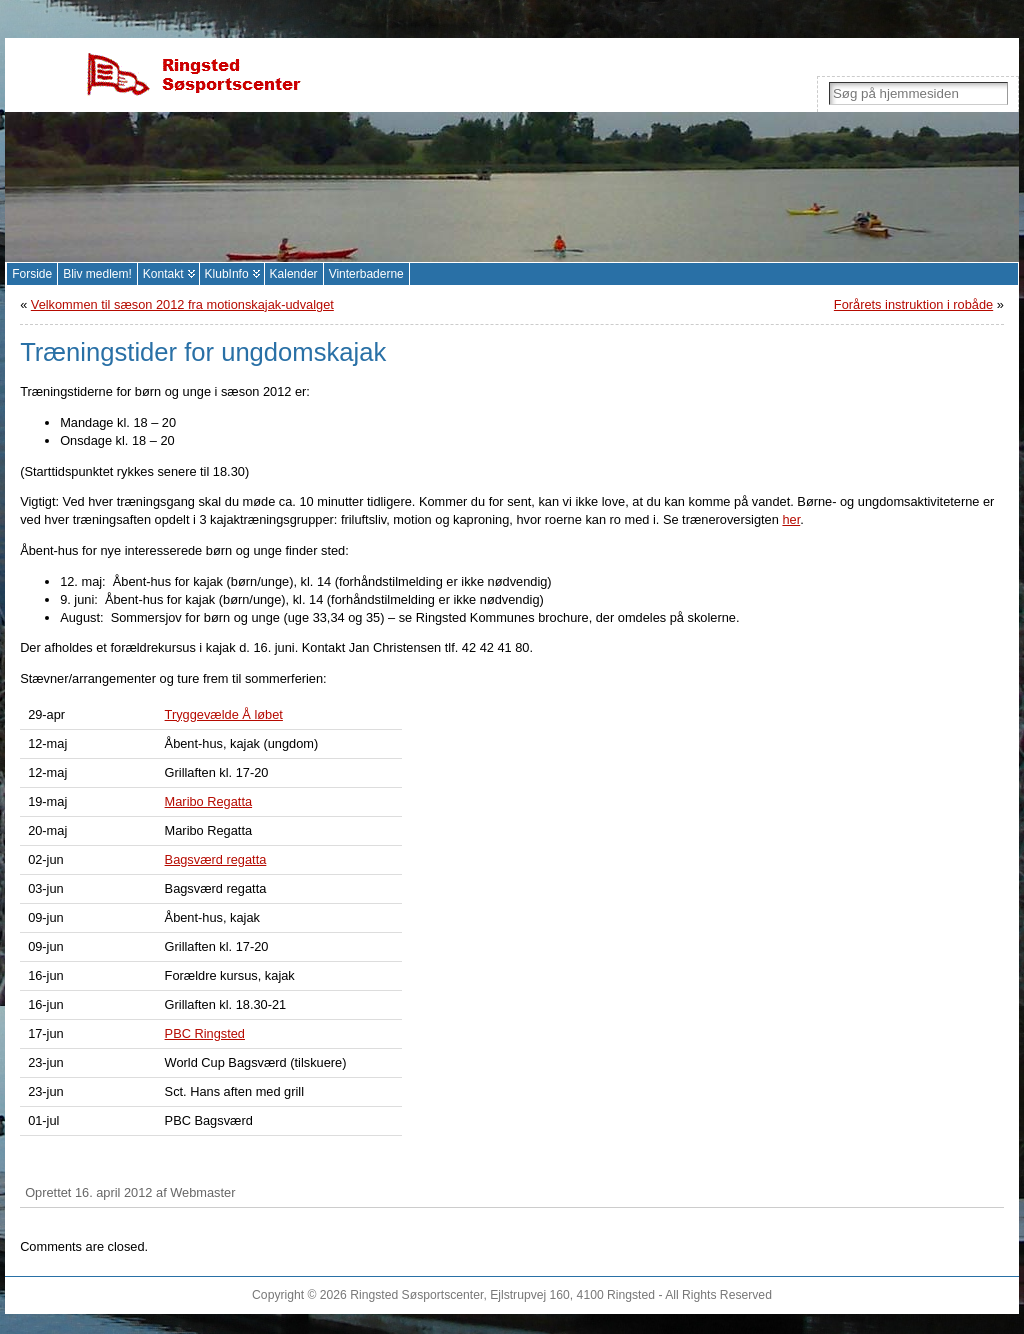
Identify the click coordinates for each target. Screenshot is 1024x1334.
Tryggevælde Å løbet (224, 714)
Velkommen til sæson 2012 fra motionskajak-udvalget (182, 304)
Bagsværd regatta (216, 859)
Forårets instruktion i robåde (913, 304)
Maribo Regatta (209, 801)
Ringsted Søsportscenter (416, 1295)
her (791, 519)
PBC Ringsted (205, 1033)
